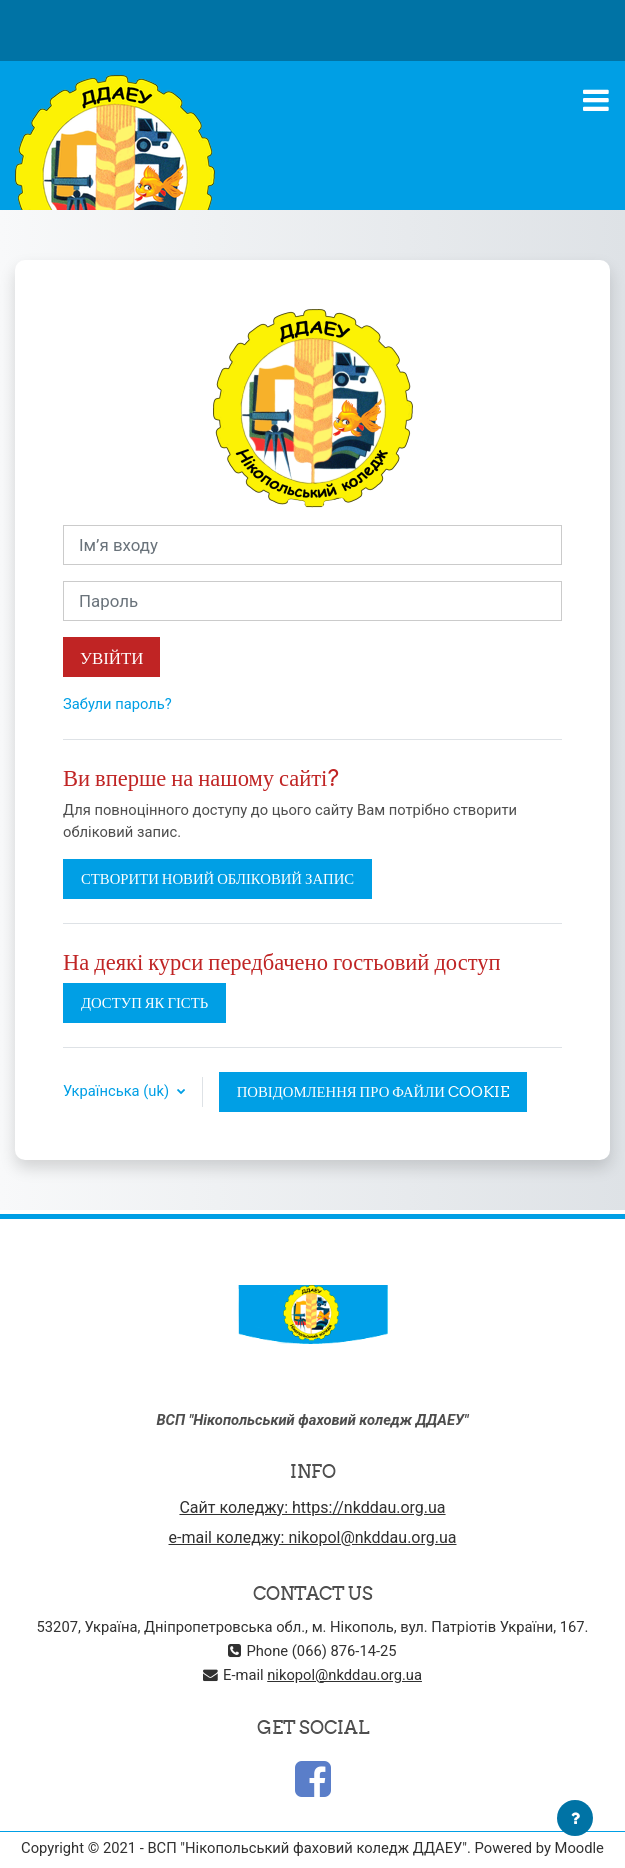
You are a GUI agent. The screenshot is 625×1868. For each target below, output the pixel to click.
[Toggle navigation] (596, 100)
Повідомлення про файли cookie (373, 1091)
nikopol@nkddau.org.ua (344, 1675)
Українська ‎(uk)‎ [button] (118, 1091)
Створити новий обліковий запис (217, 878)
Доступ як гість (144, 1002)
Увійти (111, 657)
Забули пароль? (117, 704)
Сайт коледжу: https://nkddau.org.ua (312, 1507)
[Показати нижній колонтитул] (575, 1818)
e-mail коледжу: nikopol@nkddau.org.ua (313, 1537)
